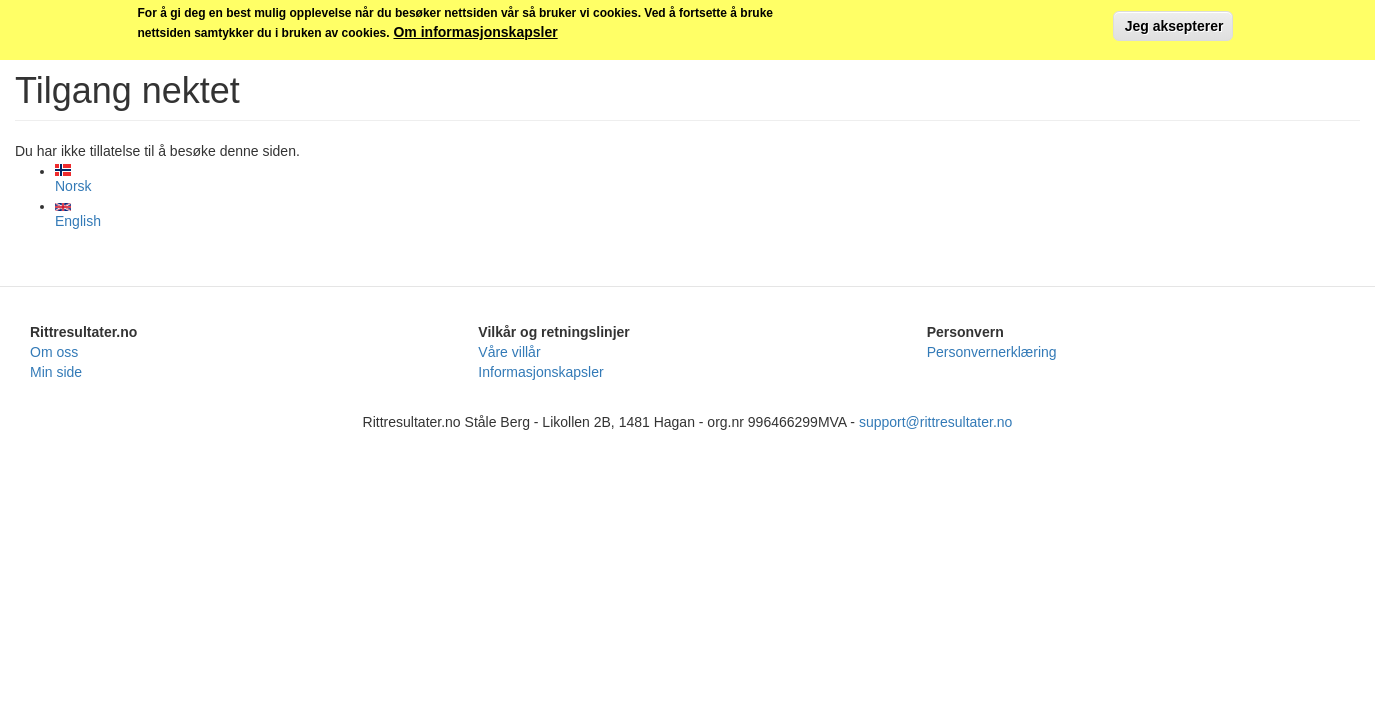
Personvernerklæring (992, 352)
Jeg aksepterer (1173, 23)
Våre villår (509, 352)
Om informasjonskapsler (475, 29)
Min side (56, 372)
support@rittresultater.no (936, 422)
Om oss (54, 352)
